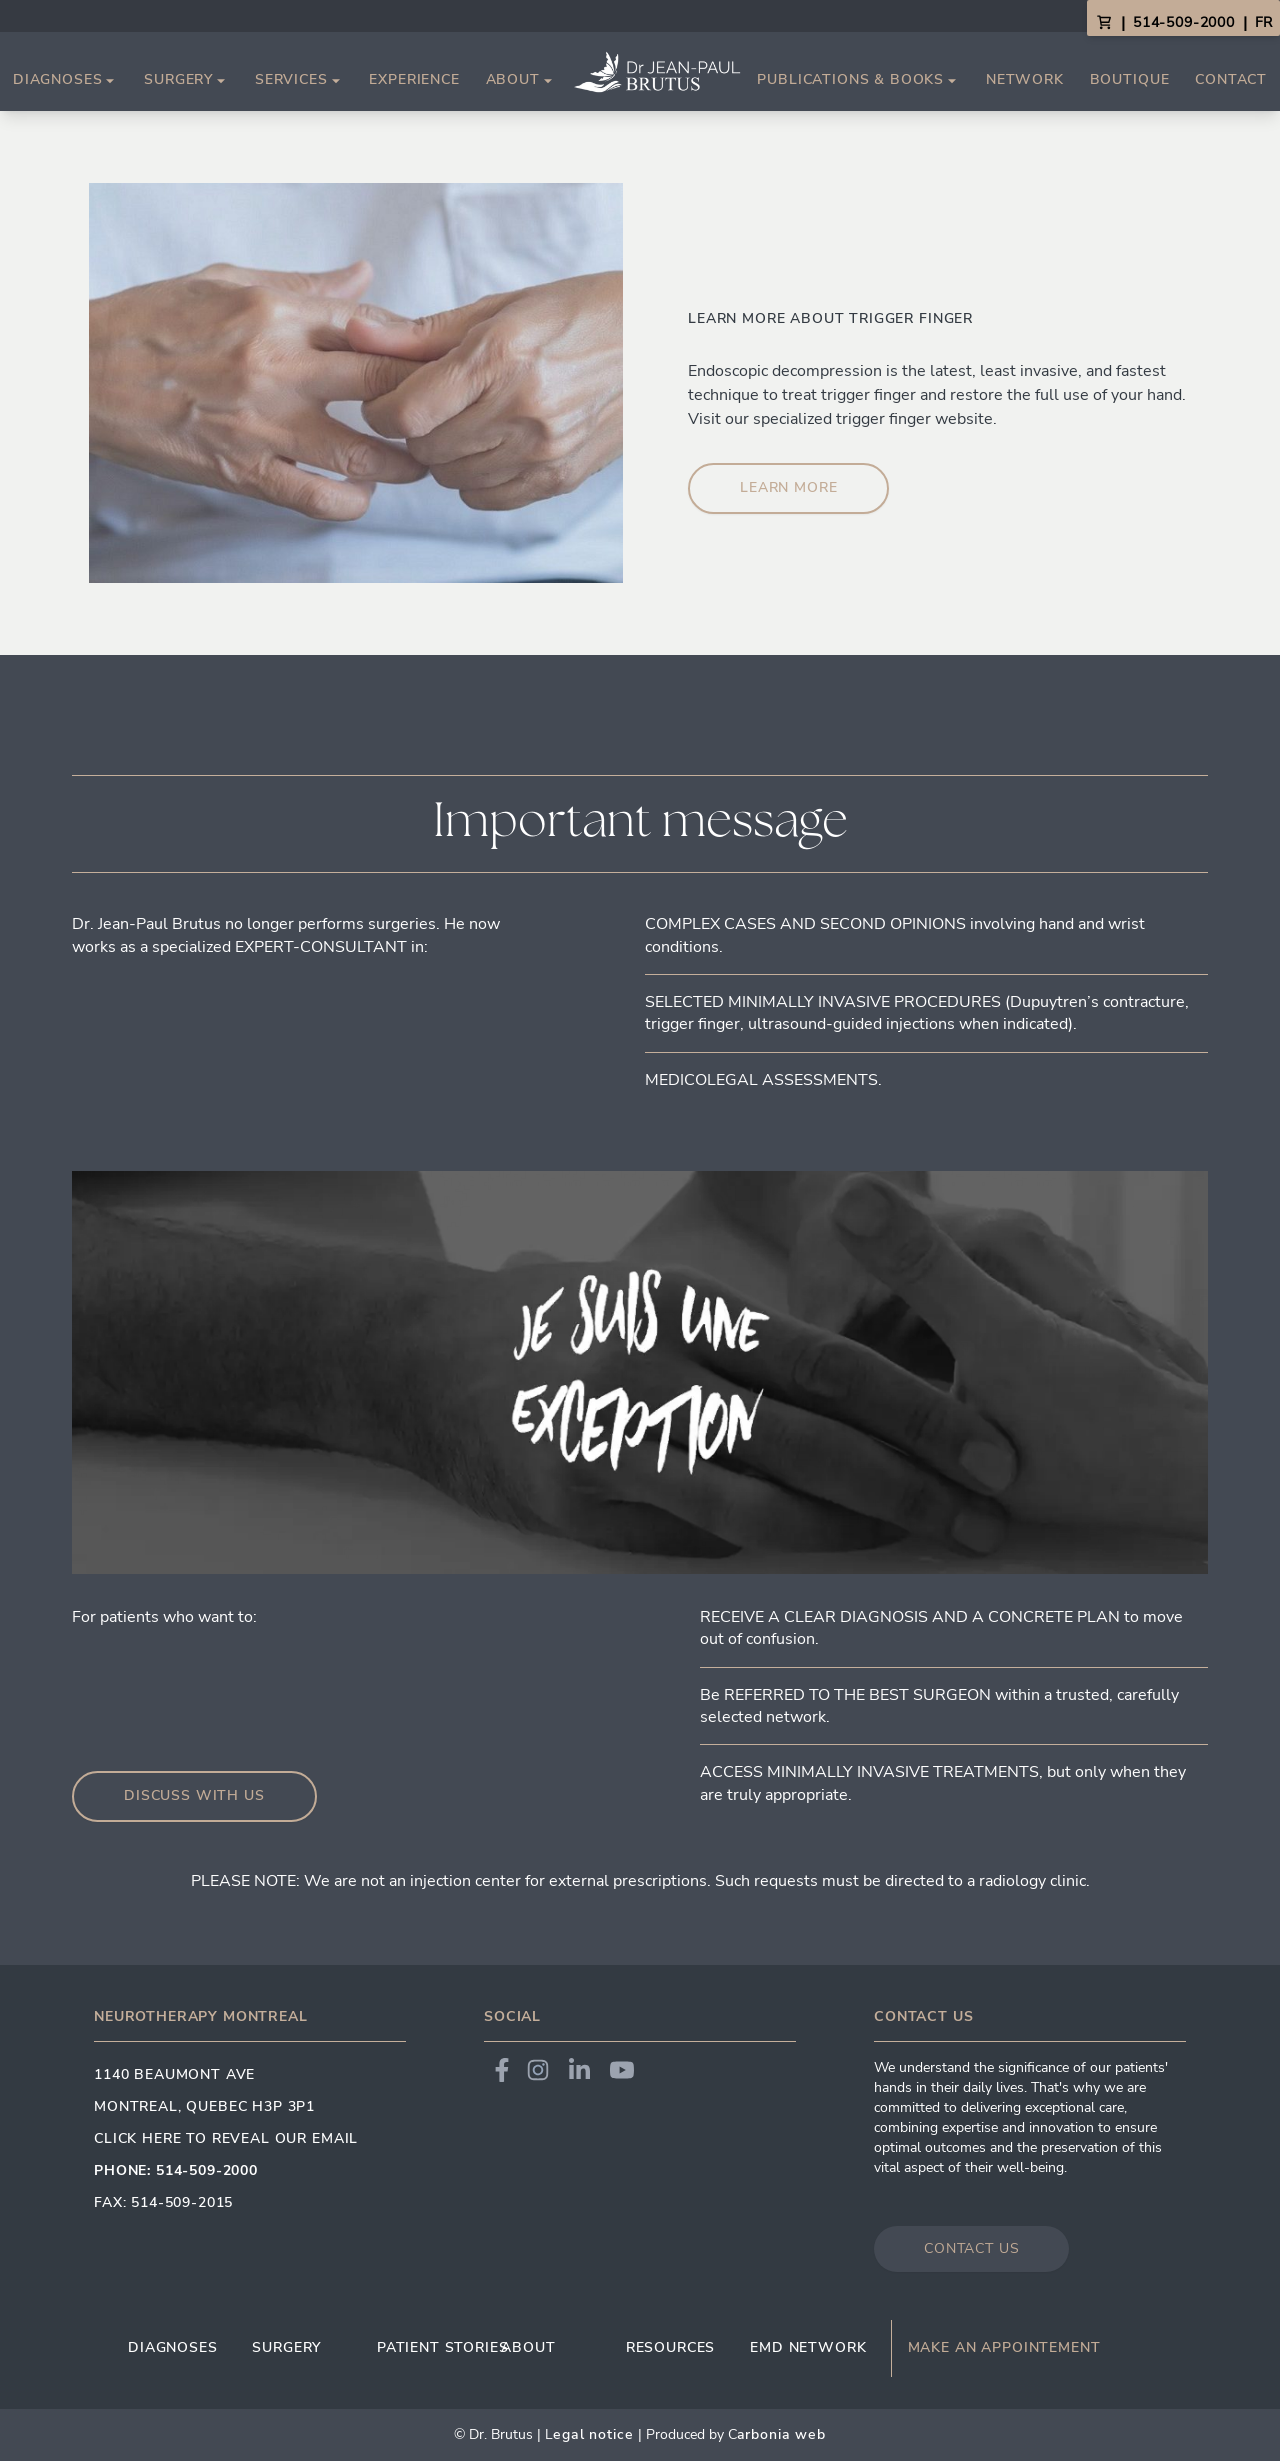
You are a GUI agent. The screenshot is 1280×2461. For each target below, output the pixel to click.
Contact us (971, 2248)
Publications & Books (858, 80)
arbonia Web (781, 2434)
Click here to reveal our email (226, 2138)
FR (1263, 22)
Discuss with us (194, 1795)
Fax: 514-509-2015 (163, 2202)
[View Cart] (1104, 23)
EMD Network (808, 2347)
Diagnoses (66, 80)
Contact (1231, 79)
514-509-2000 (1184, 22)
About (521, 80)
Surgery (186, 80)
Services (299, 80)
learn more (788, 487)
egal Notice (593, 2434)
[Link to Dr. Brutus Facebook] (502, 2070)
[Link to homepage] (657, 72)
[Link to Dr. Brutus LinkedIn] (579, 2070)
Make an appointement (1004, 2348)
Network (1025, 79)
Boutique (1130, 79)
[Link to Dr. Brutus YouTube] (622, 2070)
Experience (414, 79)
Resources (671, 2347)
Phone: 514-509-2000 (176, 2170)
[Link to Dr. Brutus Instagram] (538, 2070)
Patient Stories (439, 2347)
